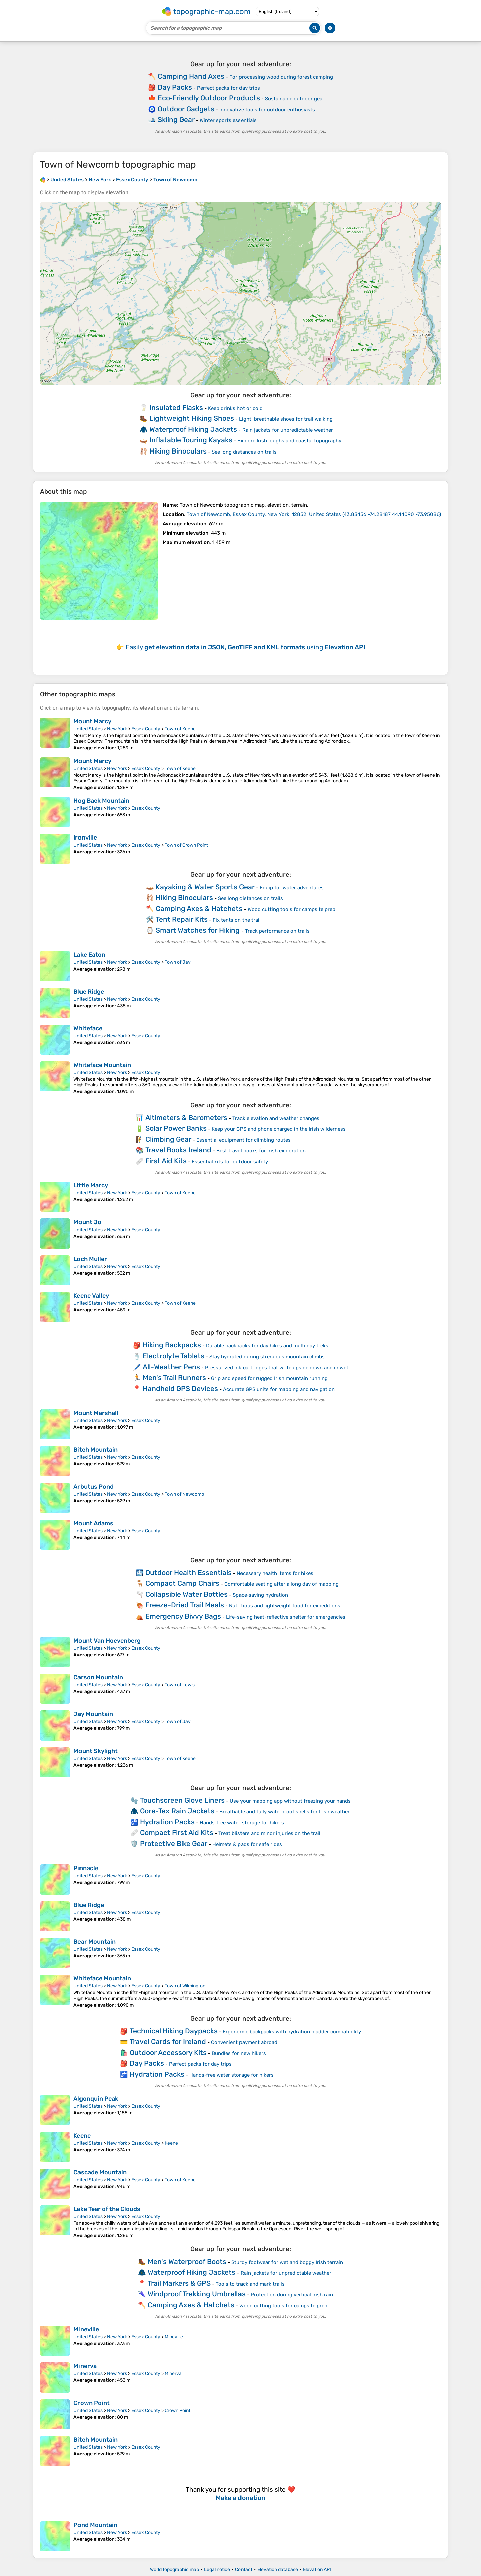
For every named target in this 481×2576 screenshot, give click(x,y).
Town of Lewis (180, 1685)
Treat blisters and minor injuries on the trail (269, 1833)
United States (88, 729)
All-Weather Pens (171, 1367)
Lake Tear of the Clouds (106, 2209)
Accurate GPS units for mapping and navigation (279, 1389)
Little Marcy (90, 1185)
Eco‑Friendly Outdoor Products (209, 98)
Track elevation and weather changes (275, 1118)
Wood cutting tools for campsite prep (291, 909)
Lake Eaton (89, 954)
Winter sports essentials (228, 120)
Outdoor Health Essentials (188, 1572)
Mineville (86, 2329)
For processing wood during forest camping (281, 77)
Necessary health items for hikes (275, 1573)
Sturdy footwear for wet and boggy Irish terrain (287, 2262)
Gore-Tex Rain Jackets (177, 1811)
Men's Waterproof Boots (187, 2261)
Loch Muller (90, 1259)
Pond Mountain (95, 2525)
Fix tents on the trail (237, 920)
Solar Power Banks (176, 1128)
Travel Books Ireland (178, 1150)
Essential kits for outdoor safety (230, 1162)
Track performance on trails (277, 931)
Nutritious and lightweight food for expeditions (284, 1606)
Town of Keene (180, 729)
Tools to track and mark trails (250, 2284)
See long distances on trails (244, 452)
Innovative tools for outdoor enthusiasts (267, 110)
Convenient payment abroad (244, 2042)
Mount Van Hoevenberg (107, 1640)
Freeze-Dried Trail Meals (184, 1605)
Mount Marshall (95, 1413)
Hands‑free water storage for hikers (242, 1823)
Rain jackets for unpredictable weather (287, 430)
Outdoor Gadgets (186, 109)
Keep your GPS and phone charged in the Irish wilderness (279, 1129)
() (314, 514)
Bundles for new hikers (239, 2053)
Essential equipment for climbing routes (243, 1140)
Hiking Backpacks (172, 1345)
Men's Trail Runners (174, 1377)
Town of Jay (178, 962)
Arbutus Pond (93, 1486)
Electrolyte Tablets (173, 1355)
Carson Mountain (98, 1677)
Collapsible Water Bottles (186, 1594)
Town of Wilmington (185, 1986)
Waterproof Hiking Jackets (193, 429)
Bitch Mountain (95, 1449)
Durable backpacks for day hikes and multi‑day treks (267, 1346)
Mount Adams (93, 1523)
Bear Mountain (94, 1941)
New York (117, 729)
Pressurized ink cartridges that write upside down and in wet (276, 1368)
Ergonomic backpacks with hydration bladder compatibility (292, 2032)
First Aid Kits (166, 1161)
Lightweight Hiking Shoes (191, 418)
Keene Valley (91, 1295)
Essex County (145, 729)
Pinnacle (85, 1868)
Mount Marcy (92, 721)
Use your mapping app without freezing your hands (290, 1801)
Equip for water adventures (292, 888)
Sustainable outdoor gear (294, 99)
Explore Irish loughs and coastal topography (289, 441)
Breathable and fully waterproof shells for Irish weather (284, 1812)
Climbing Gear (168, 1139)
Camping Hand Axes (191, 76)
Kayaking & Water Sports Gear (205, 887)
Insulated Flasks (176, 407)
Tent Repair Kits (182, 919)
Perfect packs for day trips (228, 88)
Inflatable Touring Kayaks (190, 440)
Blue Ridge (88, 991)
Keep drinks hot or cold (235, 408)
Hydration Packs (167, 1822)
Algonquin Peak (95, 2098)
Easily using (245, 647)
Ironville (85, 837)
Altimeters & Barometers (186, 1117)
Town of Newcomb (184, 1494)
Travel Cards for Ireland (168, 2041)
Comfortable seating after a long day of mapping (281, 1584)
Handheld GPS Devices (180, 1388)
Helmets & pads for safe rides (247, 1844)
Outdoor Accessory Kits (168, 2052)
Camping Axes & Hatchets (199, 908)
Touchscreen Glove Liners (182, 1800)
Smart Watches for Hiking (198, 930)
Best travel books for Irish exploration (261, 1151)
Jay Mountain (93, 1714)
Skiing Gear (176, 119)
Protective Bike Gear (173, 1843)
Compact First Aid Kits (176, 1832)
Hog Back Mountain (101, 800)
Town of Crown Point (186, 845)
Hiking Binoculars (178, 451)
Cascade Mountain (100, 2172)
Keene (82, 2135)
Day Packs (175, 87)
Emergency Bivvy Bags (183, 1616)
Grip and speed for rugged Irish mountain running (269, 1378)
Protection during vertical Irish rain (292, 2295)
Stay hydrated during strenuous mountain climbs (267, 1357)
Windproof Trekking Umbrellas (197, 2294)
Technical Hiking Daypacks (174, 2031)
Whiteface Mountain (102, 1065)
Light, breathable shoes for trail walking (286, 419)
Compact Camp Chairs (182, 1583)
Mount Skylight (95, 1751)
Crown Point (91, 2403)
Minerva (85, 2366)
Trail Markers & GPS (179, 2283)
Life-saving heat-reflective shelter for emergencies (285, 1617)
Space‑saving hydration (260, 1595)
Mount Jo (87, 1222)
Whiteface (87, 1028)
